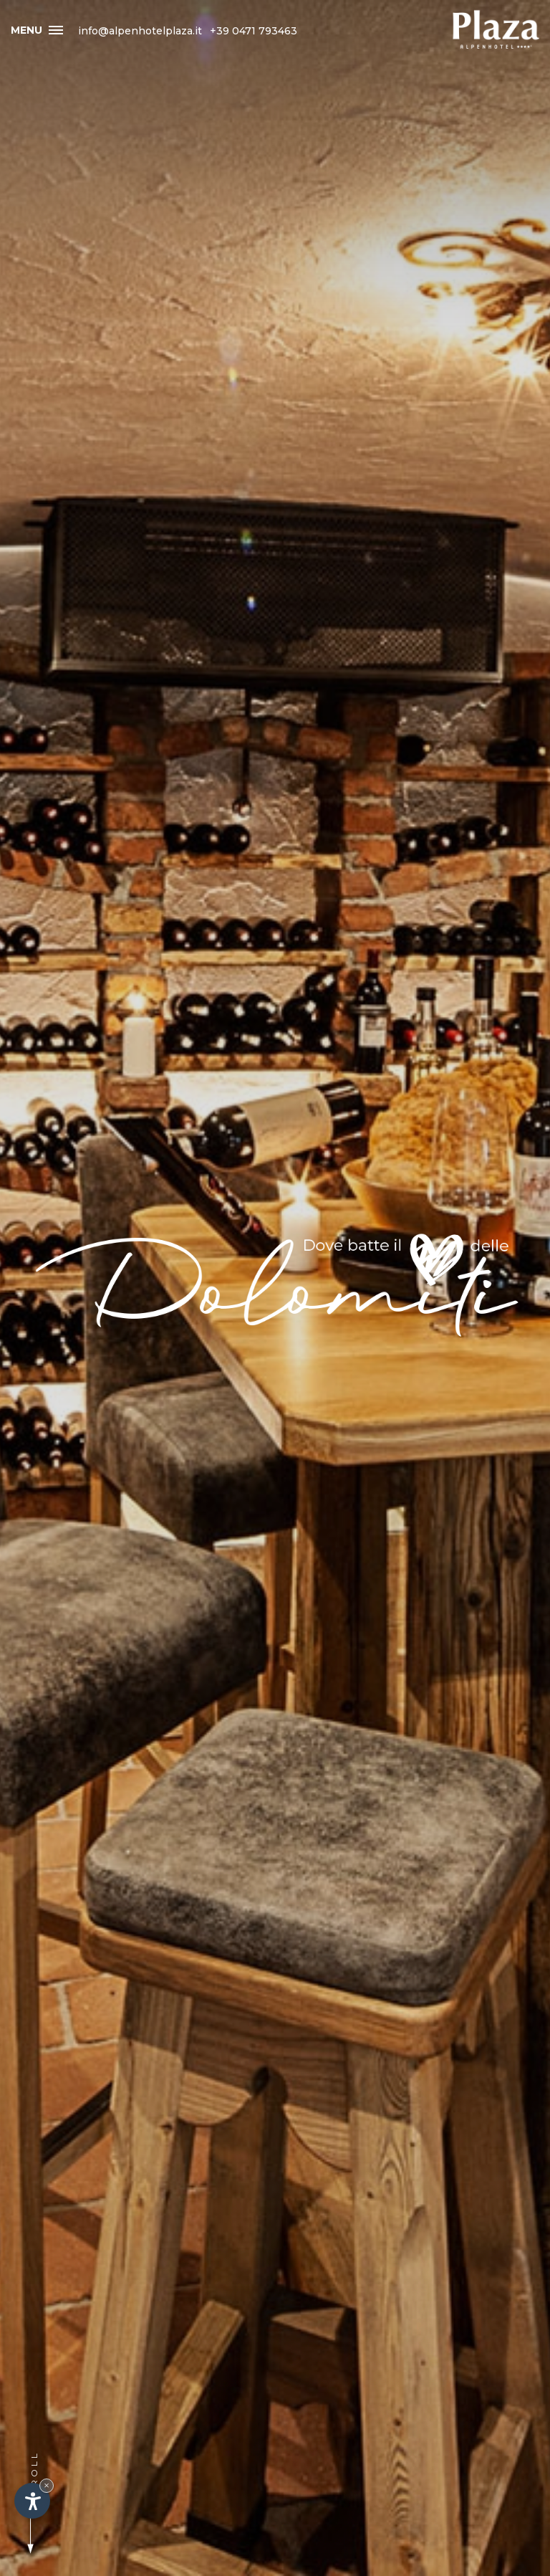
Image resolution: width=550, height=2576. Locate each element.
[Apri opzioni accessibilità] (32, 2501)
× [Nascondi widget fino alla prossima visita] (46, 2485)
